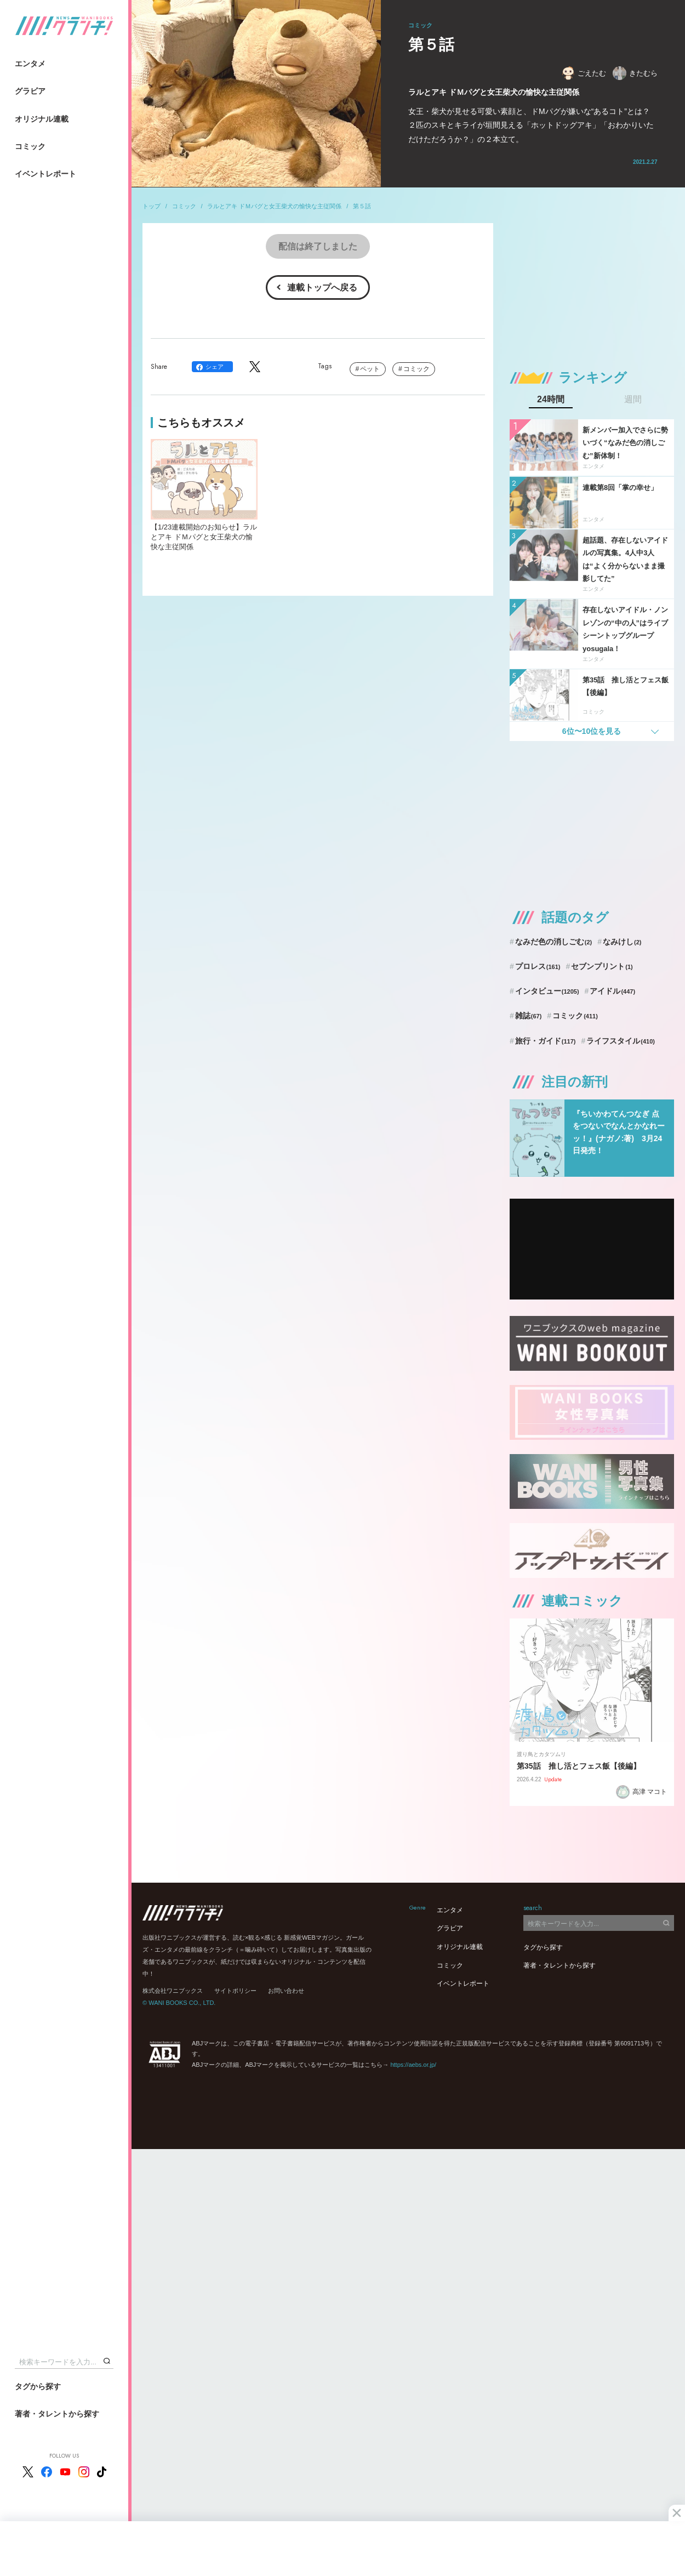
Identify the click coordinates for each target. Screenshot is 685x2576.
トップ (151, 206)
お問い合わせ (286, 1990)
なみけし (622, 941)
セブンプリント (601, 966)
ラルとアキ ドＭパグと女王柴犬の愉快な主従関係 (274, 206)
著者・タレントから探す (57, 2413)
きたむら (635, 73)
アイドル (612, 991)
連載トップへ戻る (322, 287)
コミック (30, 146)
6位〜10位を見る (591, 731)
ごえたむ (583, 73)
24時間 (550, 399)
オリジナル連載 (41, 119)
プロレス (538, 966)
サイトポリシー (235, 1990)
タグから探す (38, 2386)
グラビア (30, 91)
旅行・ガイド (545, 1040)
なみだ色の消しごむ (553, 941)
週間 (633, 399)
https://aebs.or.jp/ (413, 2064)
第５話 (362, 206)
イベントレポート (45, 173)
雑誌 (528, 1015)
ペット (370, 369)
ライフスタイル (620, 1040)
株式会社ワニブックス (172, 1990)
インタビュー (547, 991)
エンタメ (30, 63)
